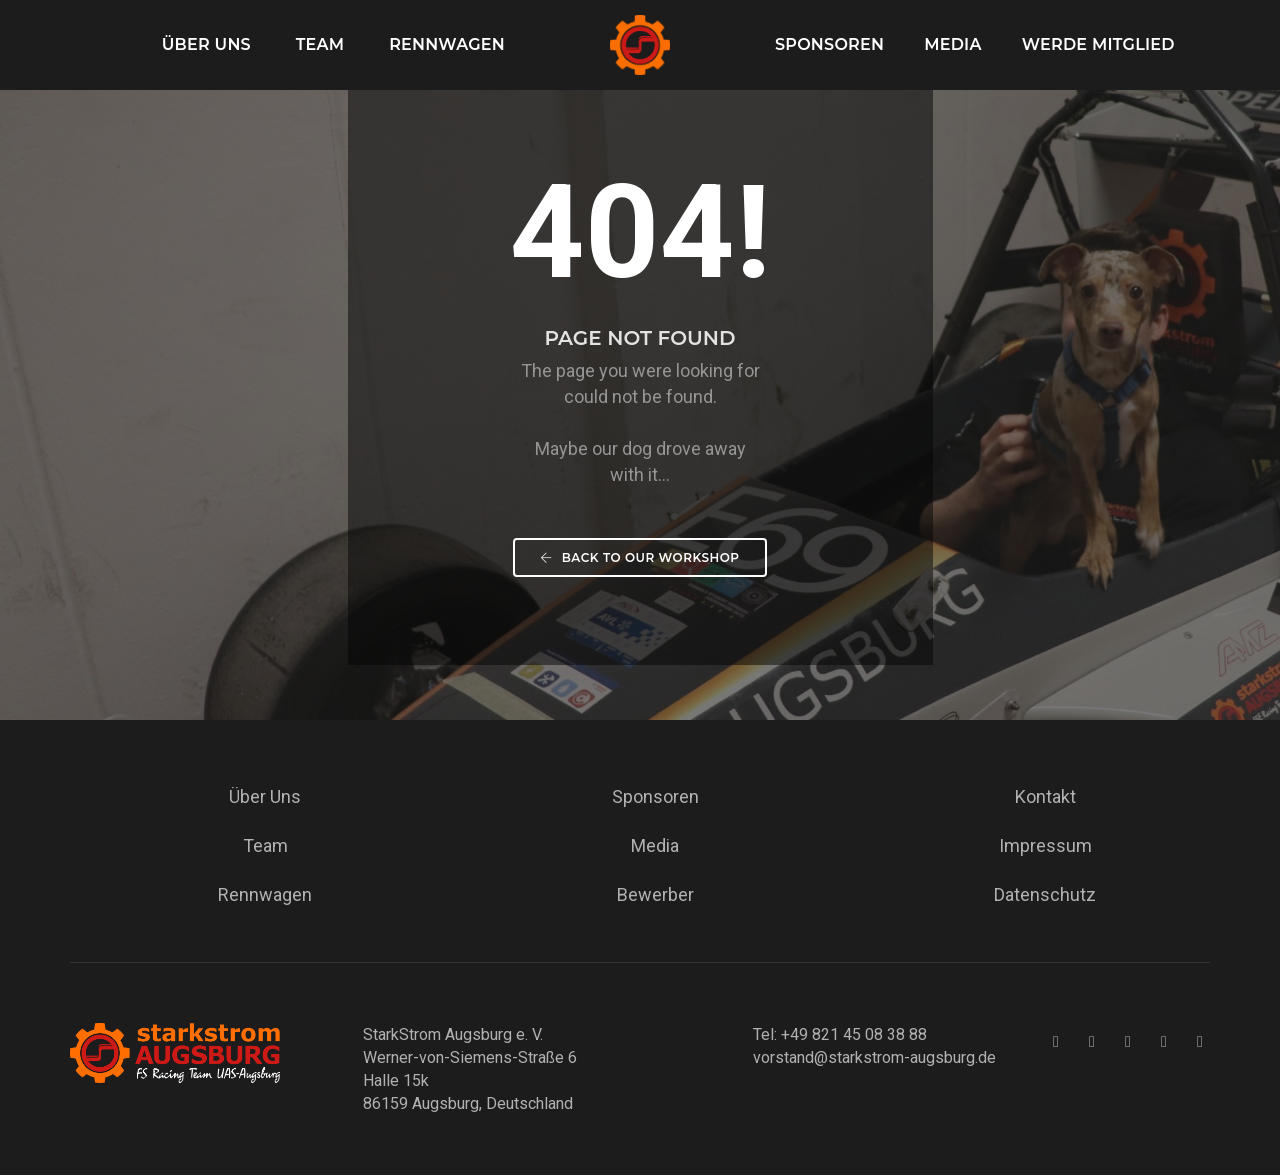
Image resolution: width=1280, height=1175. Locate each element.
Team (320, 44)
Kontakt (1045, 796)
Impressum (1045, 845)
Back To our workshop (639, 557)
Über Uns (206, 44)
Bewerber (655, 894)
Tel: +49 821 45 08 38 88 (840, 1034)
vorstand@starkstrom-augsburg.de (874, 1057)
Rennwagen (447, 44)
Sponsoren (829, 44)
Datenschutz (1045, 894)
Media (953, 44)
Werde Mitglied (1098, 44)
